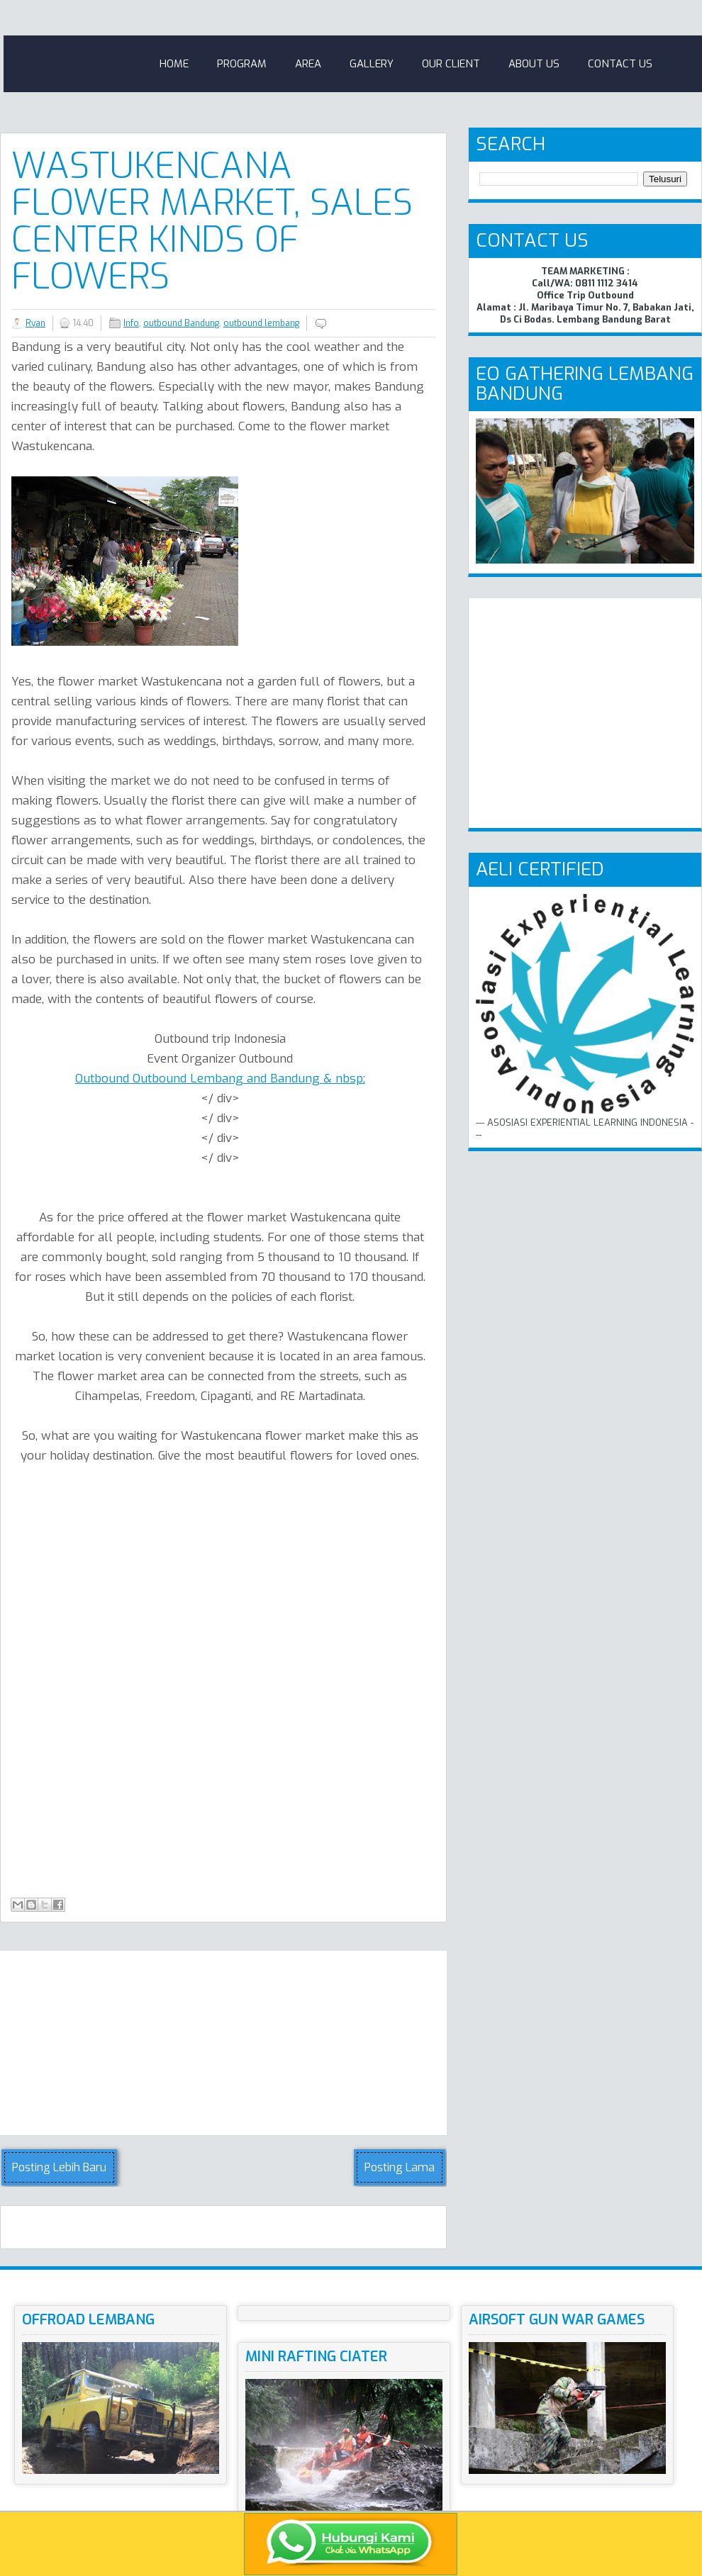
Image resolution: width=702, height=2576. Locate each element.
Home (174, 64)
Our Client (451, 64)
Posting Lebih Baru (59, 2167)
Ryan (35, 323)
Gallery (372, 64)
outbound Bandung (181, 323)
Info (131, 323)
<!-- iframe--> (277, 1685)
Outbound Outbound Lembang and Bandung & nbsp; (220, 1078)
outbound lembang (261, 323)
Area (308, 64)
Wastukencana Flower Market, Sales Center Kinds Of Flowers (212, 221)
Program (242, 64)
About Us (533, 64)
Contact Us (620, 64)
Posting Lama (399, 2167)
